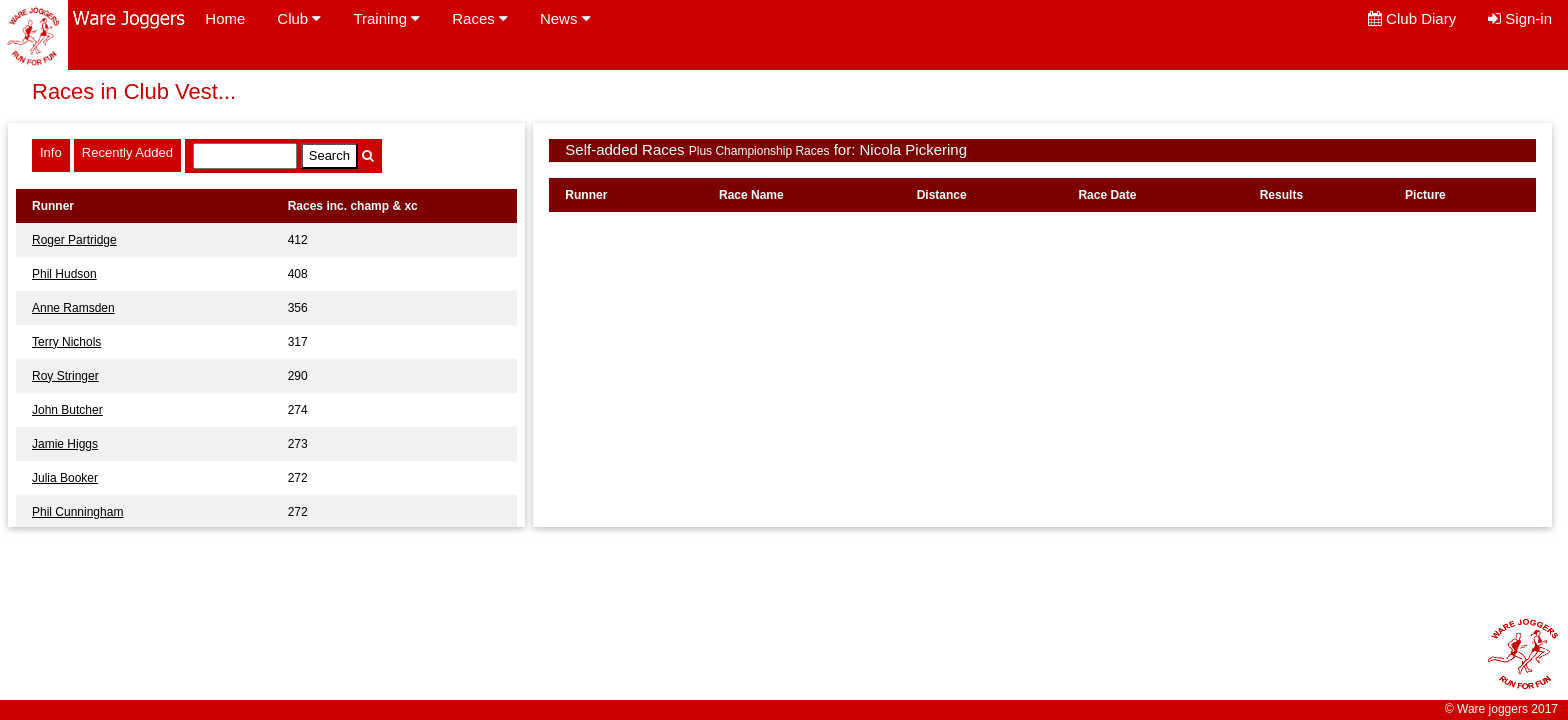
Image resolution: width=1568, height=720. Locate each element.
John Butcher (67, 410)
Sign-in (1520, 18)
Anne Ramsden (73, 308)
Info (51, 152)
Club (299, 18)
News (565, 18)
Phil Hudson (64, 274)
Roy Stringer (65, 376)
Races (480, 18)
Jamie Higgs (65, 444)
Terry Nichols (66, 342)
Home (225, 18)
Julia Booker (65, 478)
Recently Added (127, 152)
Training (386, 18)
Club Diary (1412, 18)
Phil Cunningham (77, 512)
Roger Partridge (74, 240)
